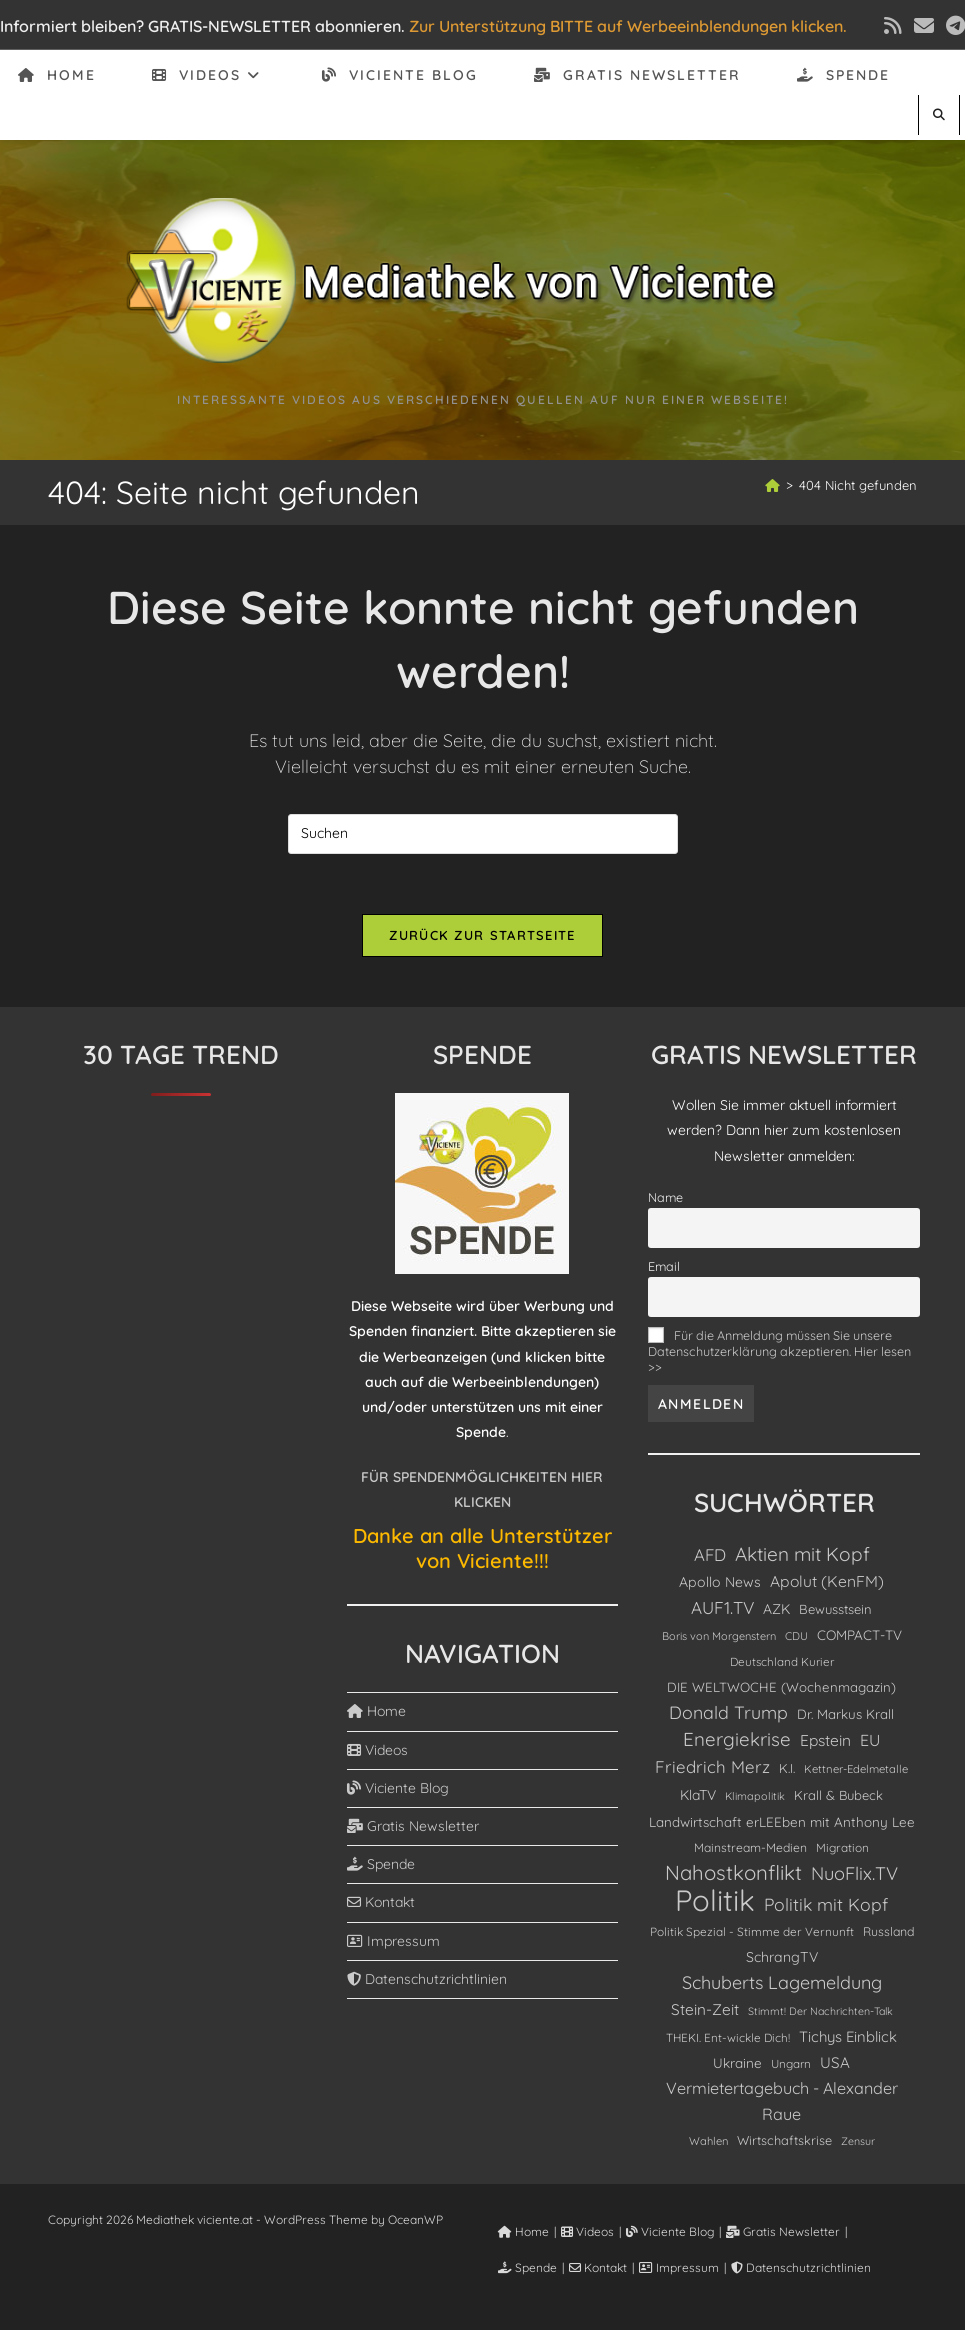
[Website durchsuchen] (939, 114)
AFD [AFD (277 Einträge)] (710, 1554)
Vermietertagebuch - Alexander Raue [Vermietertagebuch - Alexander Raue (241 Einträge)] (782, 2100)
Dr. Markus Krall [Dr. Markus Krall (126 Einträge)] (845, 1714)
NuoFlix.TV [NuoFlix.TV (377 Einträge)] (854, 1873)
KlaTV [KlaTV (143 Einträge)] (698, 1794)
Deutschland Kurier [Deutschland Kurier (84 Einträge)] (782, 1661)
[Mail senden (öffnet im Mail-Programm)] (924, 26)
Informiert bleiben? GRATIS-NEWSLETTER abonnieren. (202, 26)
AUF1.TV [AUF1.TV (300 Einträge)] (722, 1607)
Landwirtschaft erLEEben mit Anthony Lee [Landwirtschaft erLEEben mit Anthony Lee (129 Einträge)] (782, 1822)
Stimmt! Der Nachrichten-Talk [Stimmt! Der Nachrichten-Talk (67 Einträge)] (820, 2011)
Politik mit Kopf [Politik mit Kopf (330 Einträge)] (826, 1904)
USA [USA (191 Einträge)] (835, 2062)
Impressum (393, 1941)
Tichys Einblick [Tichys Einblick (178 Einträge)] (848, 2036)
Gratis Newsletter (413, 1826)
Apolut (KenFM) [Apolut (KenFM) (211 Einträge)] (827, 1581)
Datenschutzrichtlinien (427, 1979)
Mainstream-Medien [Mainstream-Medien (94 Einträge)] (750, 1847)
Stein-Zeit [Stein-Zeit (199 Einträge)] (705, 2009)
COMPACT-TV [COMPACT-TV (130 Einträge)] (859, 1634)
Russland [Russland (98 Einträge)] (888, 1931)
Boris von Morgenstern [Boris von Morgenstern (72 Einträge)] (719, 1636)
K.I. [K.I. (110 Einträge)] (787, 1768)
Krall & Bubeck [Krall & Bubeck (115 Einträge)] (838, 1795)
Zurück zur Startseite (482, 935)
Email (664, 1266)
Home (376, 1711)
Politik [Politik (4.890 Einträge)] (715, 1900)
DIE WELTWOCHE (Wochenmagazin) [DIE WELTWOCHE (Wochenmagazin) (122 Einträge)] (781, 1687)
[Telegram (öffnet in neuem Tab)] (952, 26)
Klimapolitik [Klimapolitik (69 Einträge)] (755, 1796)
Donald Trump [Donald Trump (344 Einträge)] (728, 1712)
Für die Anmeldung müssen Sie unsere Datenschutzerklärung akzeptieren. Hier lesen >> (779, 1351)
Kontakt (381, 1902)
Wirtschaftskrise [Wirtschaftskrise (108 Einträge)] (784, 2140)
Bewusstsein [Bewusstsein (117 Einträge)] (835, 1609)
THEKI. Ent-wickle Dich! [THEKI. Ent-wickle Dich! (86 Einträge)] (728, 2037)
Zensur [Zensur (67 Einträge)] (858, 2141)
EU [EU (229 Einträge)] (870, 1740)
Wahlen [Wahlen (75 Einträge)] (708, 2141)
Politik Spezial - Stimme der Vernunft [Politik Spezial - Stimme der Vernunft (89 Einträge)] (752, 1931)
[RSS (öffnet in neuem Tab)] (893, 26)
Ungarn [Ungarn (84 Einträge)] (791, 2063)
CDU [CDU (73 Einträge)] (796, 1636)
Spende (381, 1864)
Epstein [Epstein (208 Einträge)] (825, 1740)
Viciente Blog (398, 1788)
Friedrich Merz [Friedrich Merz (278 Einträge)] (712, 1766)
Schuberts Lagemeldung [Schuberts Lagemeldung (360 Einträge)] (782, 1982)
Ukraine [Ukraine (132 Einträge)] (737, 2062)
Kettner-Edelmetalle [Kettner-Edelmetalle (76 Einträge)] (856, 1769)
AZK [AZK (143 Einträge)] (776, 1608)
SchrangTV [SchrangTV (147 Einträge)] (782, 1957)
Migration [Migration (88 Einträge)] (842, 1847)
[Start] (772, 485)
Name (665, 1197)
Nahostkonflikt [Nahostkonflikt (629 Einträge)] (733, 1872)
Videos (377, 1750)
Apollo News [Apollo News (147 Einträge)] (720, 1582)
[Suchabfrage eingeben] (483, 834)
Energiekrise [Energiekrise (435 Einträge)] (737, 1739)
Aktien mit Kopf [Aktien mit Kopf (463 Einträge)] (802, 1554)
